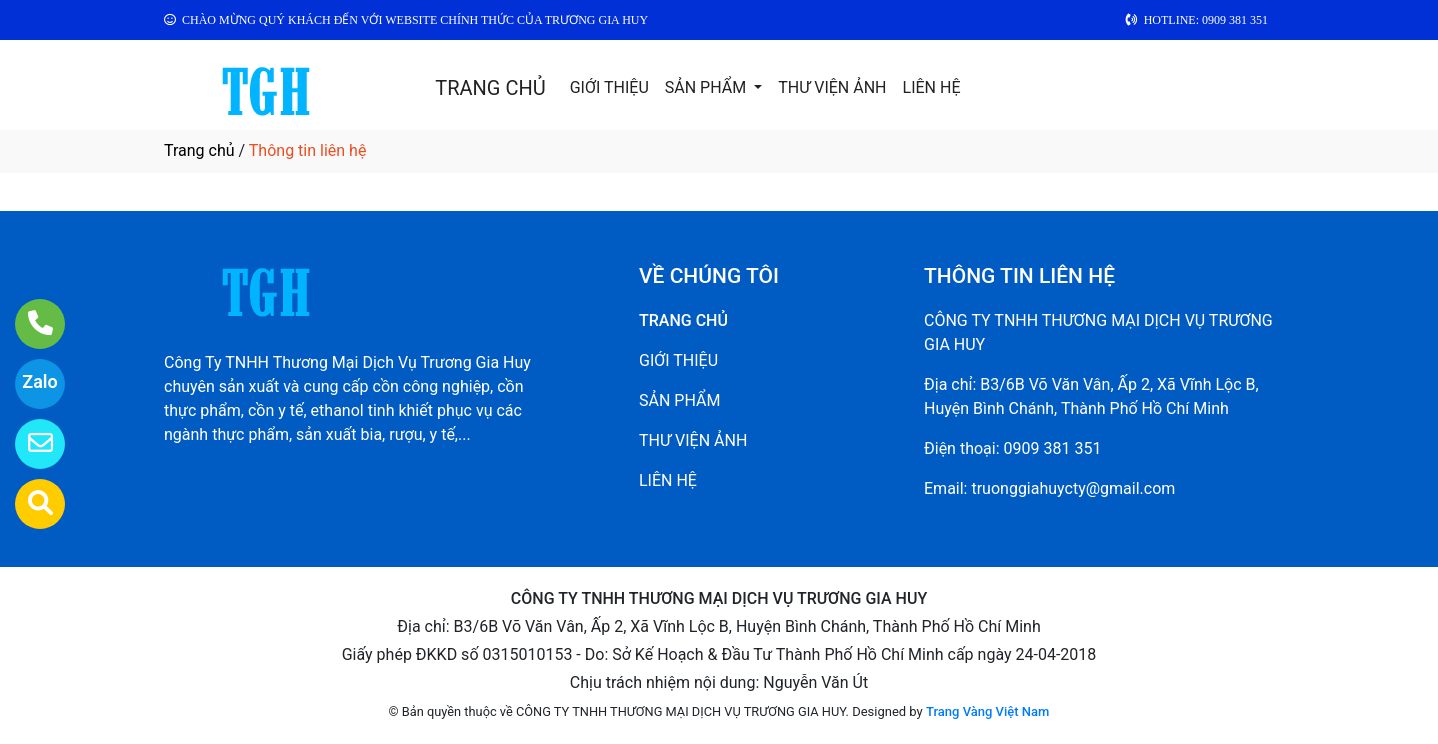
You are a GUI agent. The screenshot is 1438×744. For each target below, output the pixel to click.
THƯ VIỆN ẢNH (832, 87)
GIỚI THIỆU (609, 87)
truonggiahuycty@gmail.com (1073, 488)
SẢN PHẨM (707, 87)
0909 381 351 (1053, 448)
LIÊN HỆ (932, 87)
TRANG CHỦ (490, 88)
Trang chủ (199, 150)
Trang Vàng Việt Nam (987, 711)
